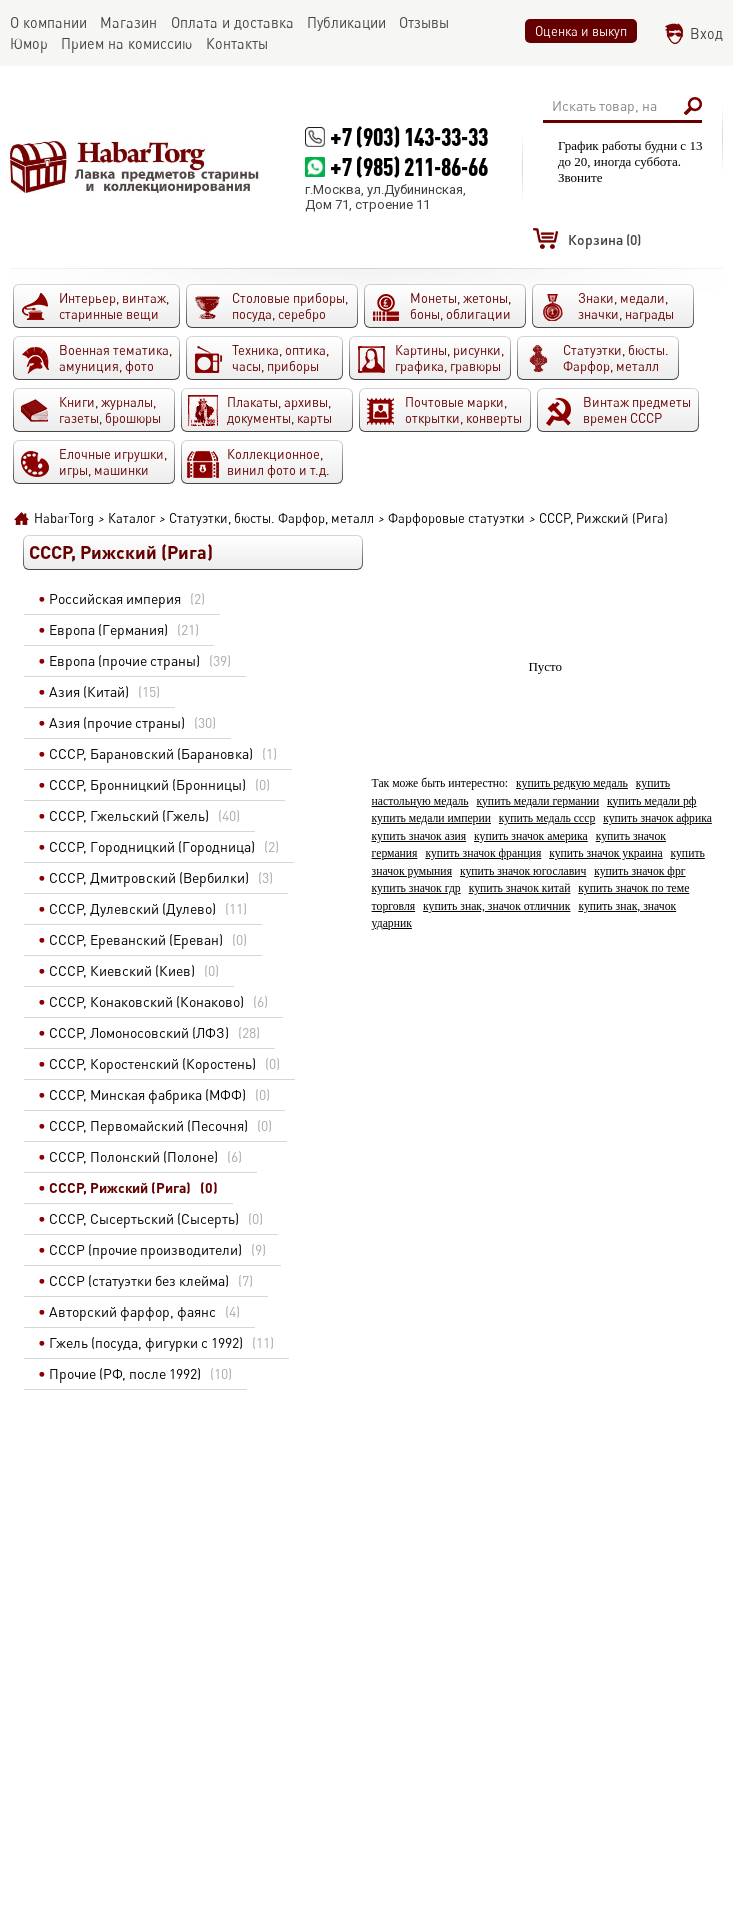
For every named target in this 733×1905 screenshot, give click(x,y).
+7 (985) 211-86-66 (409, 166)
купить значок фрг (639, 871)
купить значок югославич (523, 871)
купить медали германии (538, 801)
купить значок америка (531, 836)
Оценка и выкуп (581, 31)
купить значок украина (605, 853)
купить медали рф (651, 801)
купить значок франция (483, 853)
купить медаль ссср (547, 818)
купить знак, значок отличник (496, 906)
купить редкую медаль (572, 783)
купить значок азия (419, 836)
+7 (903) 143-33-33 (409, 136)
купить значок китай (520, 888)
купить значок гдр (416, 888)
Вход (706, 33)
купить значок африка (657, 818)
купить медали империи (431, 818)
